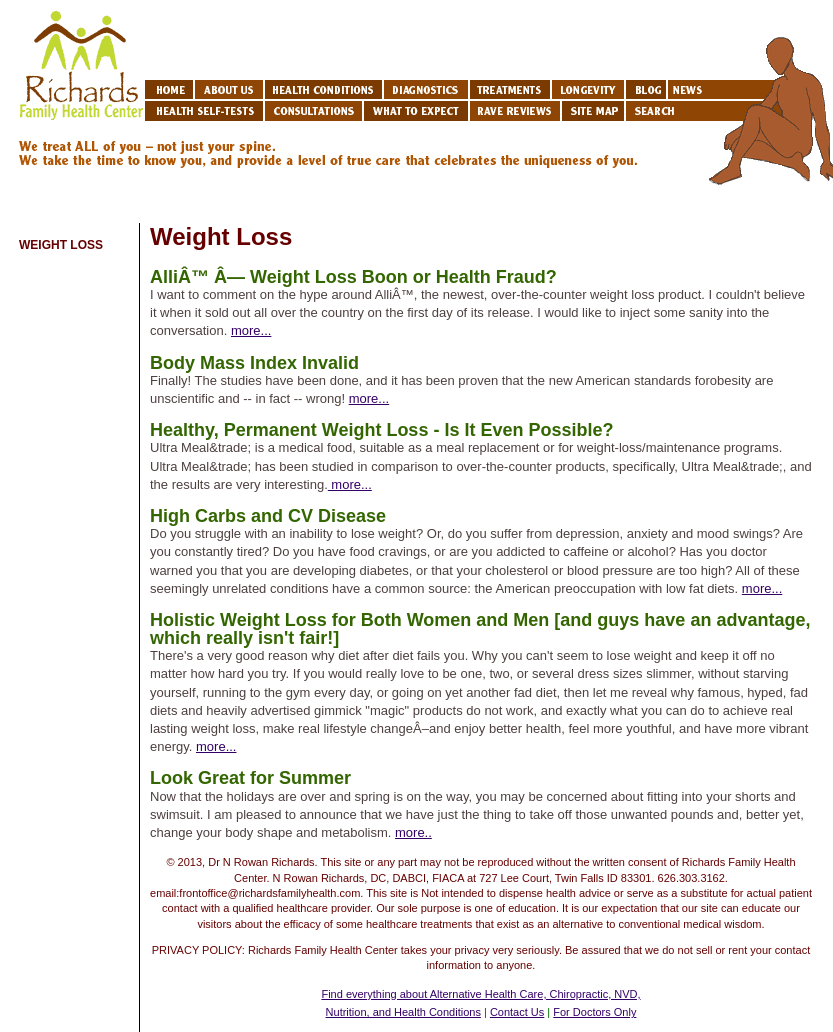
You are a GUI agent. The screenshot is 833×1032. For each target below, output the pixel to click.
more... (251, 330)
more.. (413, 832)
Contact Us (517, 1012)
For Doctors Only (594, 1012)
